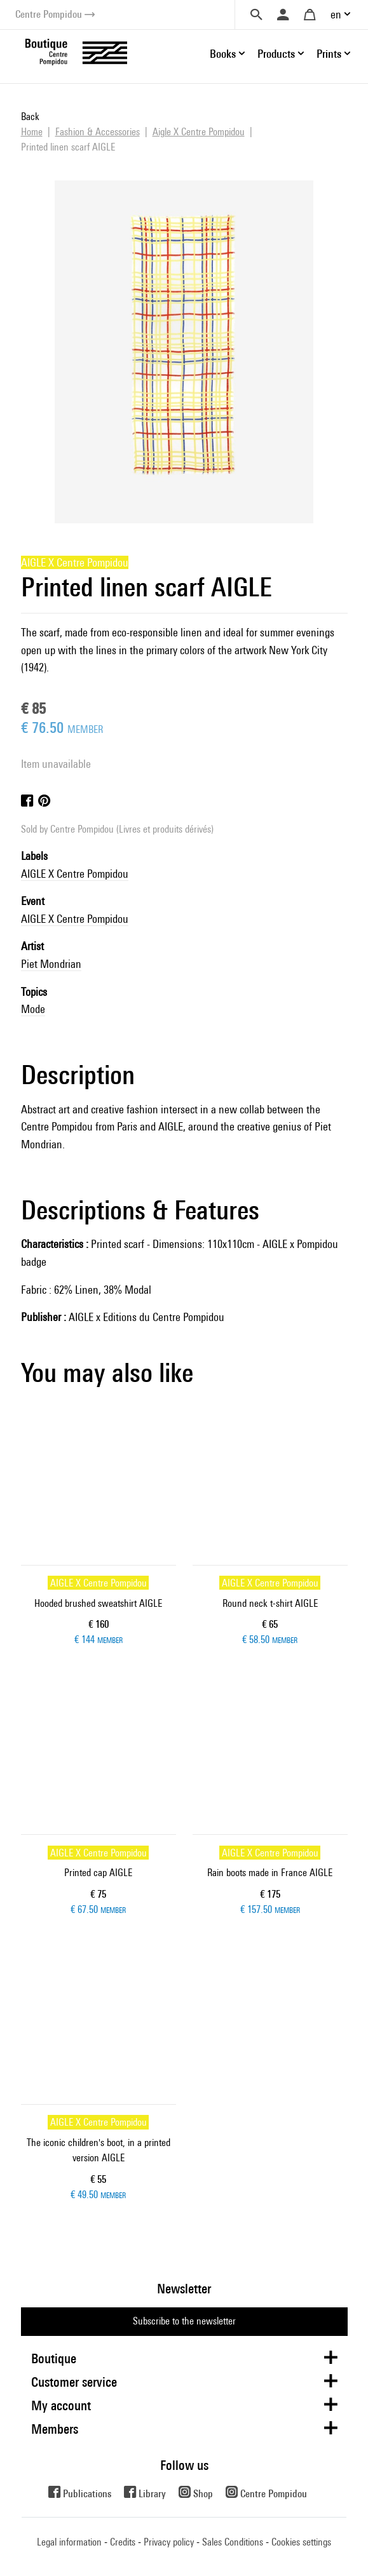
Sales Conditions (232, 2542)
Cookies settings (301, 2542)
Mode (33, 1009)
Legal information (69, 2542)
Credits (122, 2542)
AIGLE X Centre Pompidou (74, 873)
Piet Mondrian (51, 963)
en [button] (336, 14)
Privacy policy (169, 2542)
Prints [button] (329, 53)
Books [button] (223, 53)
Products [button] (276, 53)
